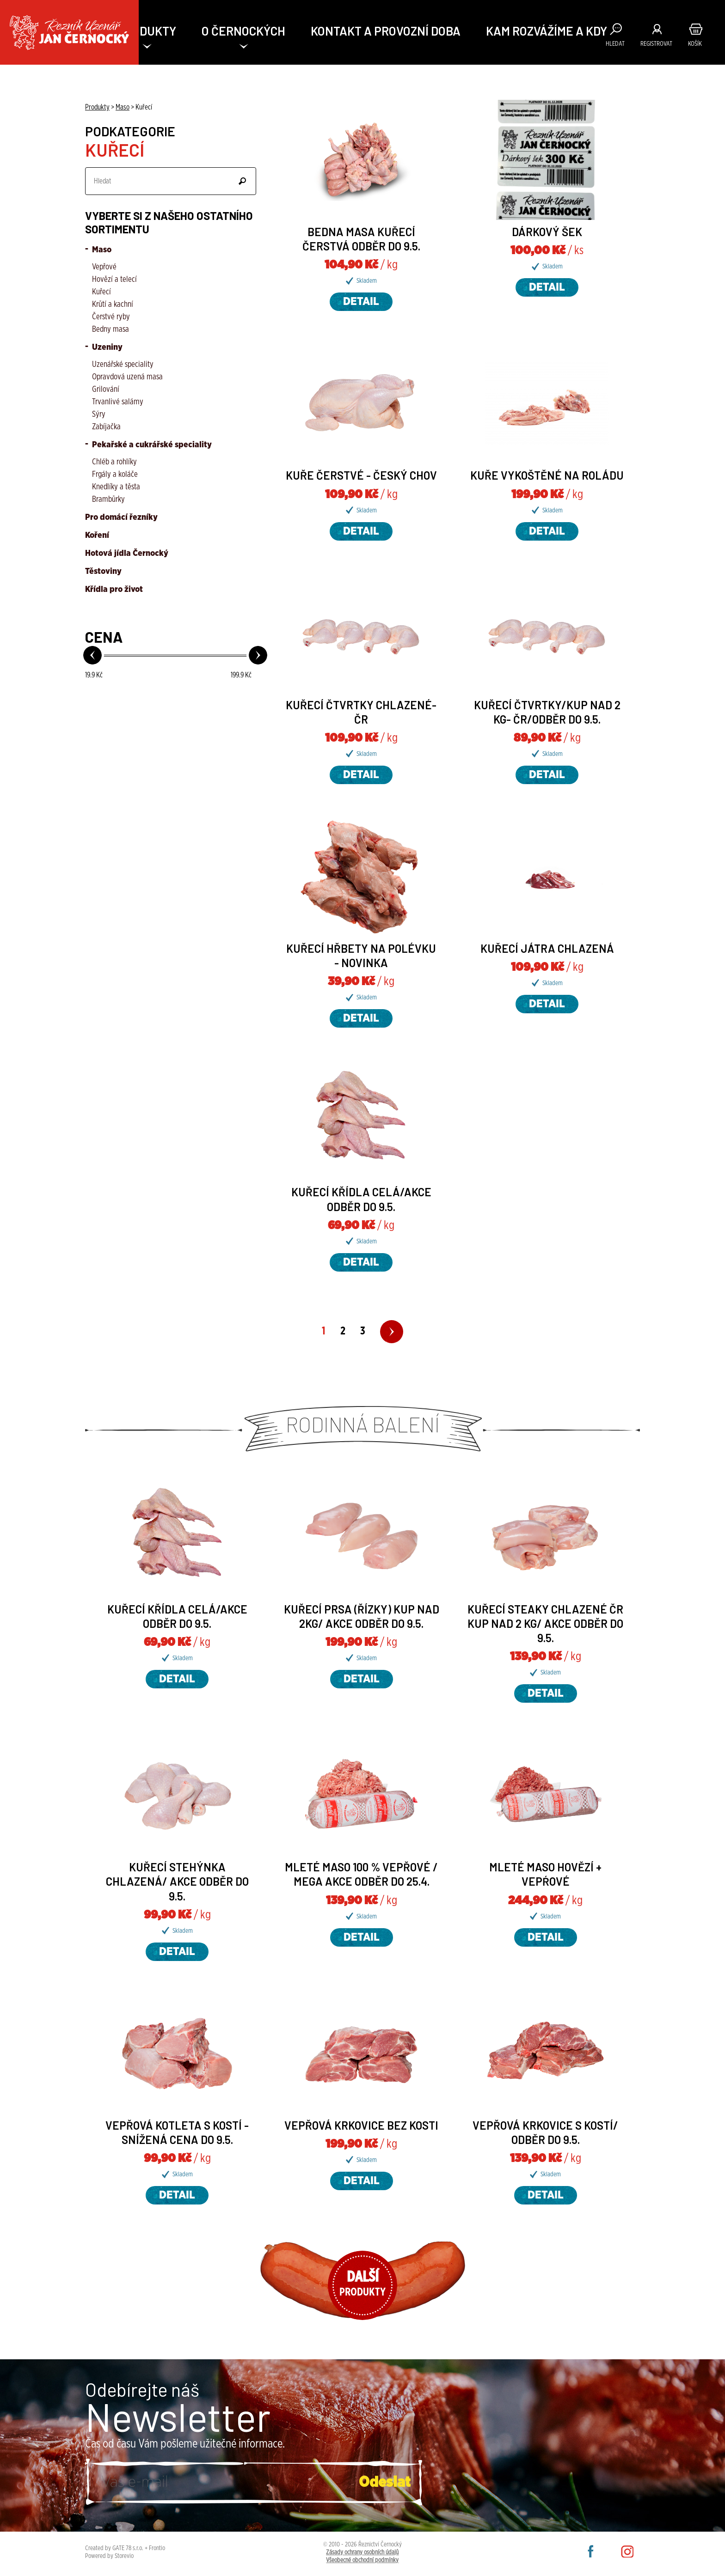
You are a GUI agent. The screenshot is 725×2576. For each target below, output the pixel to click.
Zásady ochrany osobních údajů (362, 2552)
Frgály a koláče (115, 474)
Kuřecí (101, 292)
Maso (100, 250)
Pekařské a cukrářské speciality (151, 445)
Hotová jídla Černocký (126, 553)
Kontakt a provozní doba (386, 31)
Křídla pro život (114, 589)
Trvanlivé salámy (117, 402)
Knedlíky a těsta (116, 487)
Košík (695, 44)
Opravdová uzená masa (127, 377)
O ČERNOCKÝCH (243, 31)
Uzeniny (106, 347)
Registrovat (656, 44)
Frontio (157, 2548)
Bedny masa (110, 329)
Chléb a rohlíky (114, 462)
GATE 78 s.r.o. (127, 2548)
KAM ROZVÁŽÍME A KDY (546, 31)
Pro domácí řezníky (121, 517)
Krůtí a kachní (112, 304)
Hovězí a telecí (114, 279)
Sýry (98, 414)
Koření (97, 535)
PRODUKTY (146, 31)
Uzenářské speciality (123, 364)
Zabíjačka (106, 427)
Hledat (615, 44)
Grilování (105, 389)
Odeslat (242, 181)
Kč (94, 675)
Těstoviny (103, 571)
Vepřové (104, 267)
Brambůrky (108, 499)
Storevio (124, 2556)
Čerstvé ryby (111, 317)
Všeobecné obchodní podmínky (362, 2560)
